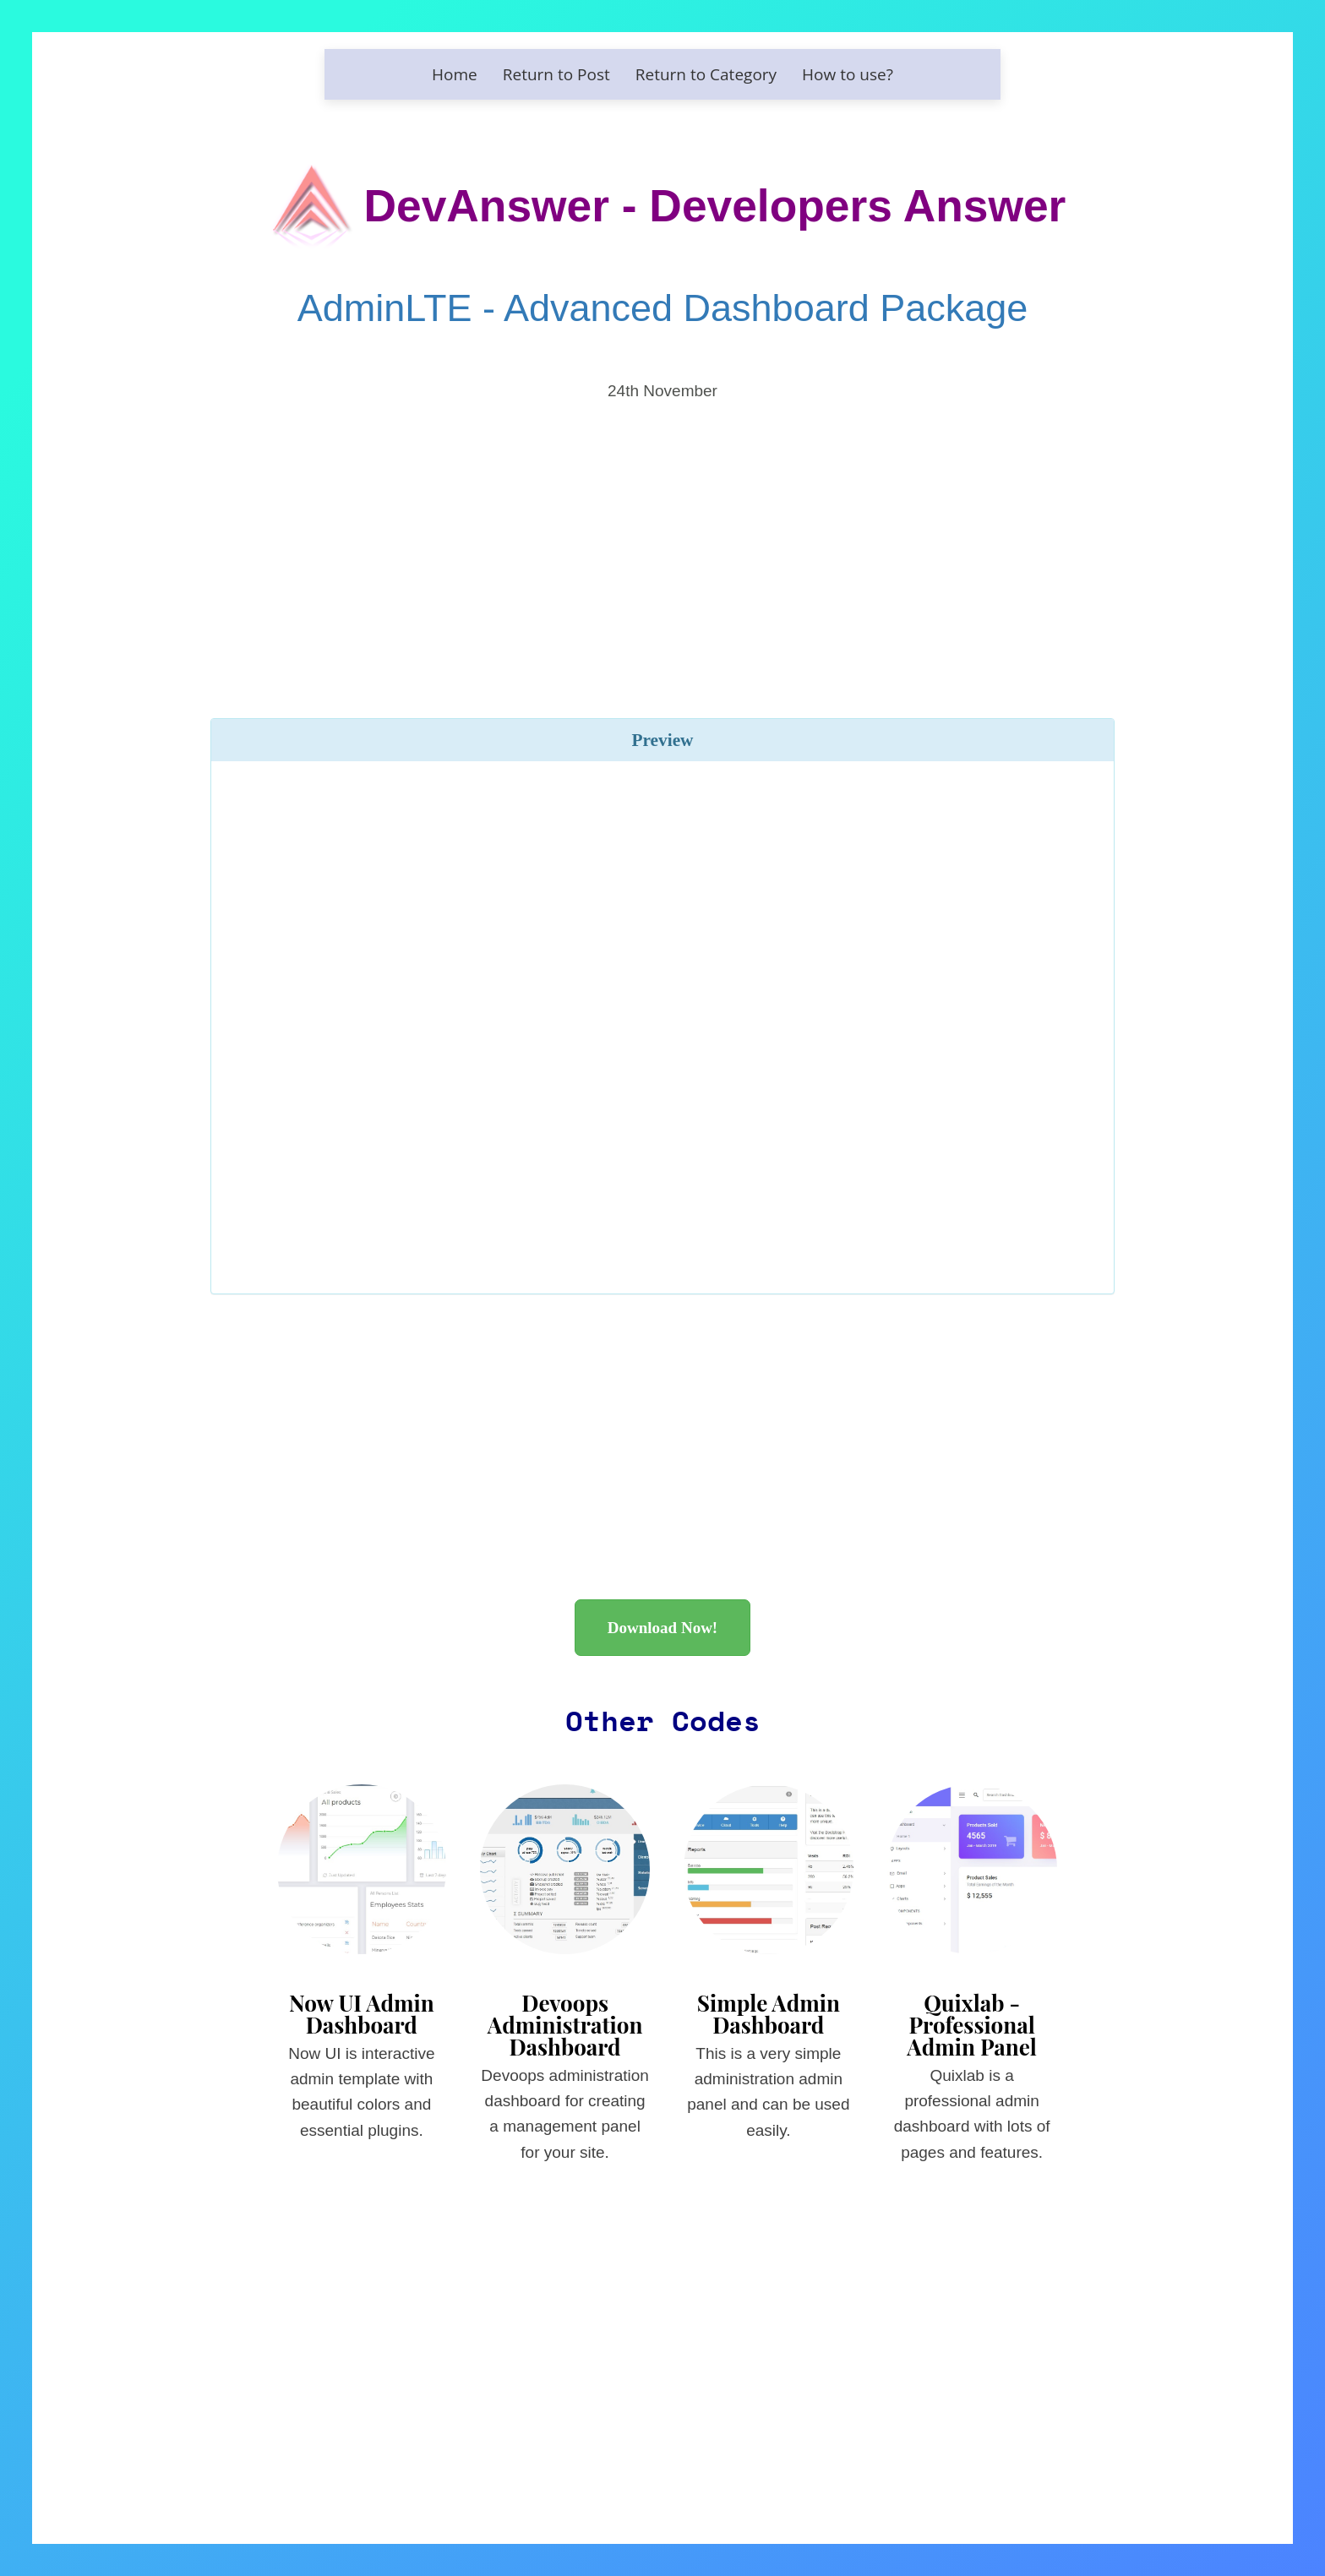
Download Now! (662, 1628)
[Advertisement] (662, 535)
